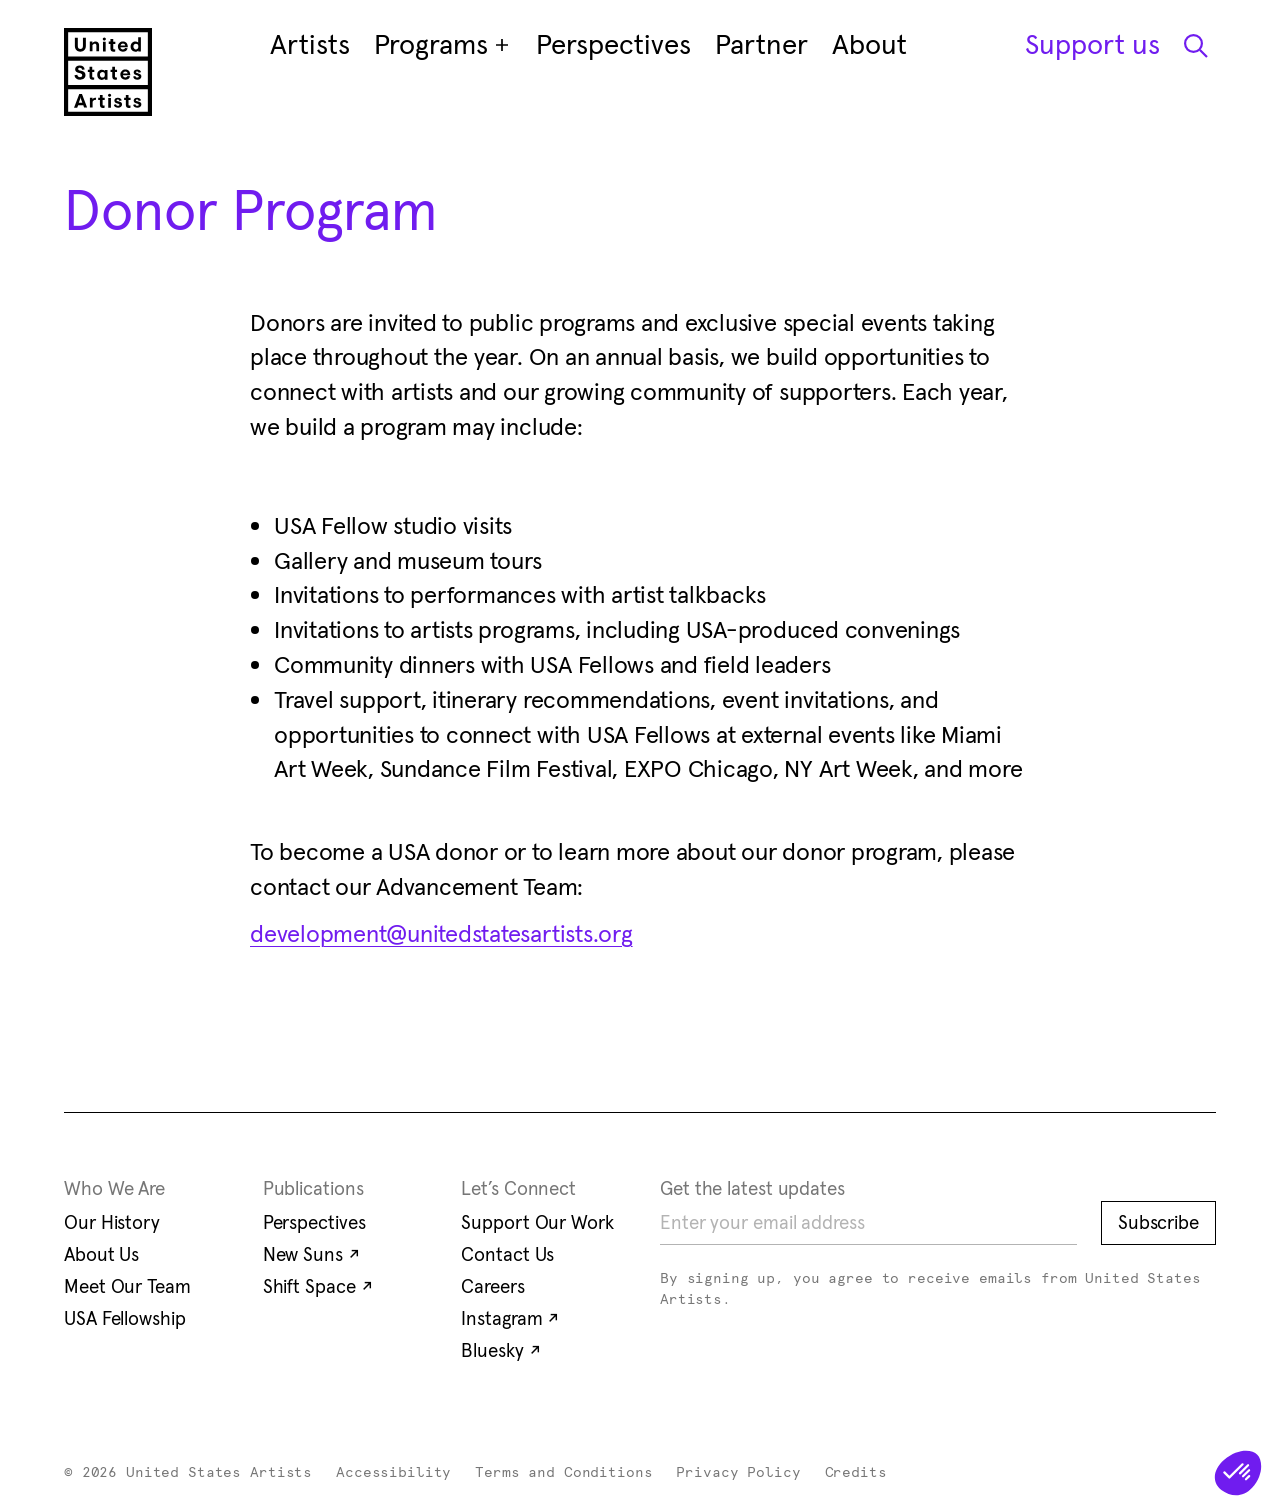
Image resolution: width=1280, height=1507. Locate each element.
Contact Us (507, 1254)
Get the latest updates (752, 1188)
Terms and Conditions (563, 1473)
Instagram (510, 1318)
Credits (856, 1473)
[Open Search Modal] (1194, 45)
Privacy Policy (738, 1473)
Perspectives (314, 1222)
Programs (443, 45)
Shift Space (318, 1286)
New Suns (311, 1254)
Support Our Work (537, 1222)
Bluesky (500, 1350)
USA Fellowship (125, 1318)
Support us (1092, 44)
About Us (101, 1254)
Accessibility (393, 1473)
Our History (112, 1222)
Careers (492, 1286)
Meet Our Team (127, 1286)
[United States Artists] (108, 72)
